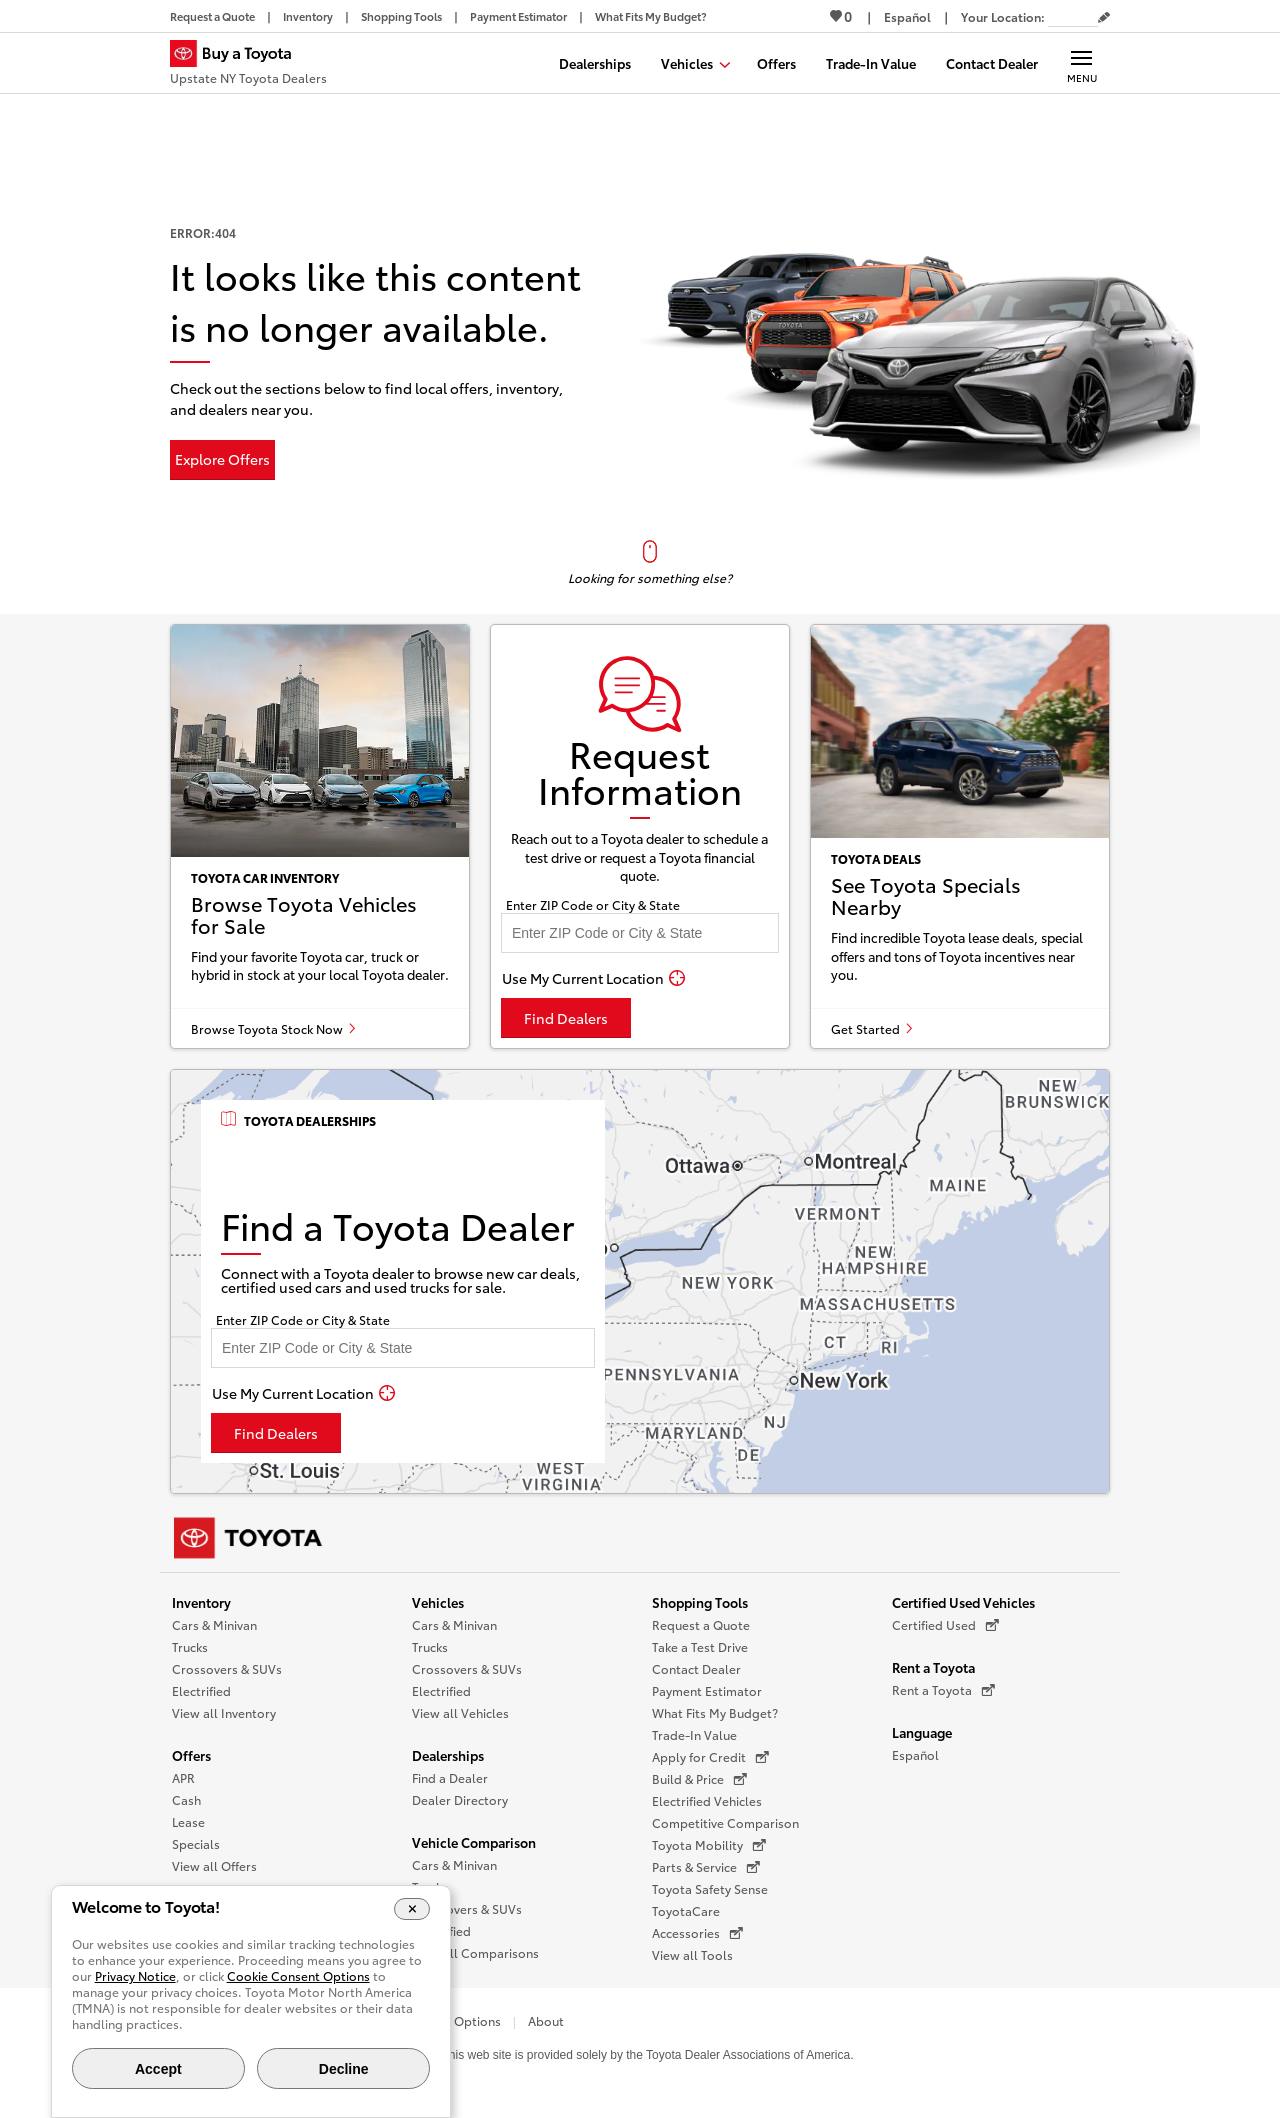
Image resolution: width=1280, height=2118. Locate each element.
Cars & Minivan (214, 1624)
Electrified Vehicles (707, 1800)
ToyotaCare (686, 1910)
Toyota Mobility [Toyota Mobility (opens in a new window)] (709, 1845)
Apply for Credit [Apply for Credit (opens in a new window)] (710, 1757)
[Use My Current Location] (593, 978)
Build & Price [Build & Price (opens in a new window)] (699, 1779)
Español (915, 1754)
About (546, 2020)
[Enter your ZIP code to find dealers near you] (640, 933)
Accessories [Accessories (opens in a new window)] (697, 1933)
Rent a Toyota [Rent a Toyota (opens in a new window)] (943, 1690)
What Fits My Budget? (715, 1712)
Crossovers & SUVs (227, 1668)
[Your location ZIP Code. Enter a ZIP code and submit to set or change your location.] (1073, 16)
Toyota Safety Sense (710, 1888)
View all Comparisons (475, 1952)
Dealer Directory (460, 1799)
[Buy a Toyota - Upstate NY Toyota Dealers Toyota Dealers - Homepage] (248, 65)
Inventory (201, 1602)
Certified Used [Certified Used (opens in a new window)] (945, 1625)
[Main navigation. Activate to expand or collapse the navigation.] (1081, 63)
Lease (188, 1821)
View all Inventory (224, 1712)
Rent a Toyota (933, 1667)
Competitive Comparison (725, 1822)
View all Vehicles (460, 1712)
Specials (196, 1843)
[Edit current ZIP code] (1104, 18)
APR (183, 1777)
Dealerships (448, 1755)
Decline (344, 2069)
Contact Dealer (696, 1668)
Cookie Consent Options (298, 1975)
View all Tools (692, 1954)
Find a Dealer (450, 1777)
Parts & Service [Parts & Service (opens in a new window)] (706, 1867)
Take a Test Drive (700, 1646)
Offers (191, 1755)
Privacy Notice (135, 1975)
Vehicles (438, 1602)
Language (922, 1732)
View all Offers (214, 1865)
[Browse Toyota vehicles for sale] (320, 836)
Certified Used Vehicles (963, 1602)
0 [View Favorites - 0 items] (841, 16)
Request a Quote (701, 1624)
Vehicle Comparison (474, 1842)
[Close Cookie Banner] (412, 1909)
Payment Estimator (707, 1690)
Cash (186, 1799)
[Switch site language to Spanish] (907, 16)
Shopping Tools (700, 1602)
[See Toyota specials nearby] (960, 836)
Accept (158, 2069)
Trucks (190, 1646)
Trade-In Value (694, 1734)
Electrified (201, 1690)
